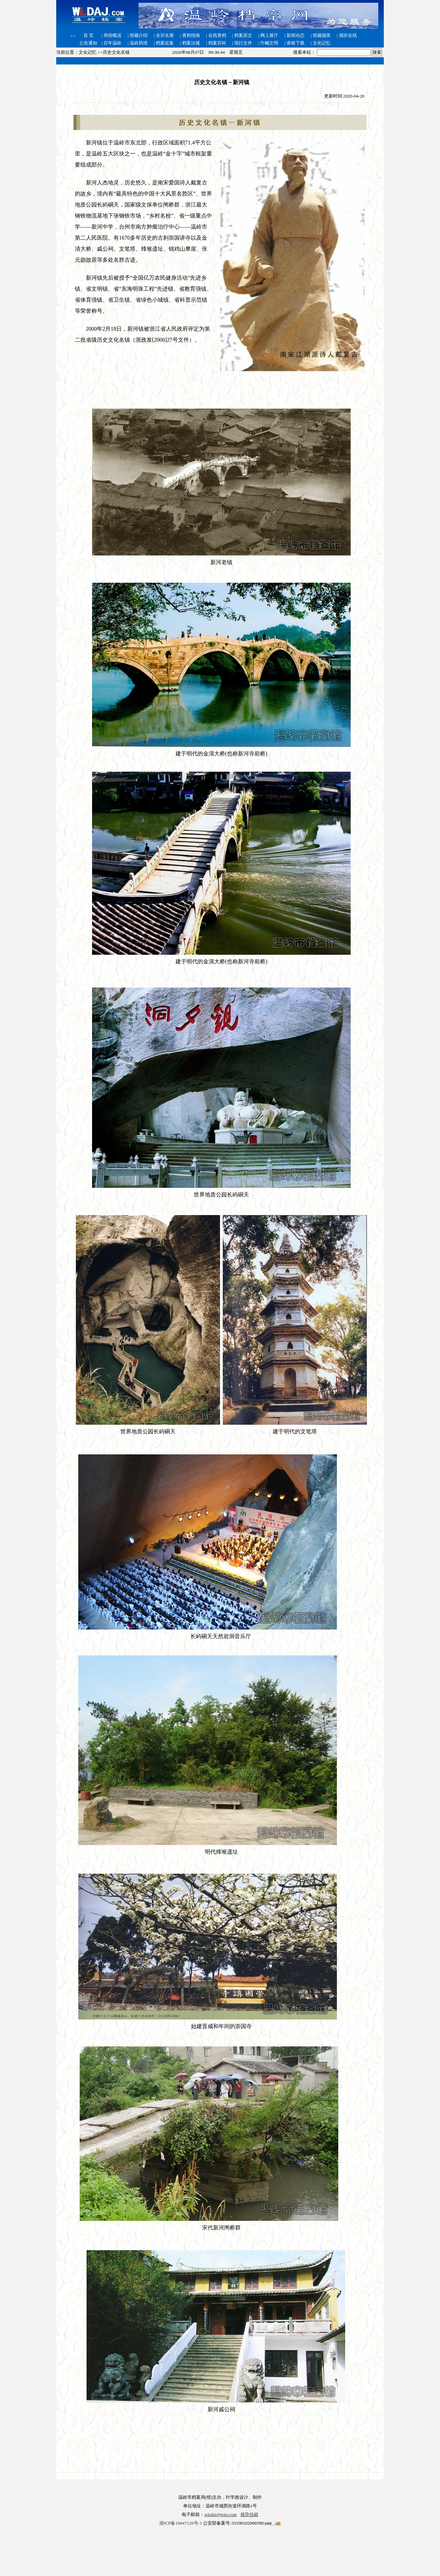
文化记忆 (88, 52)
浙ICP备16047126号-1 (180, 2523)
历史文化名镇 (116, 52)
